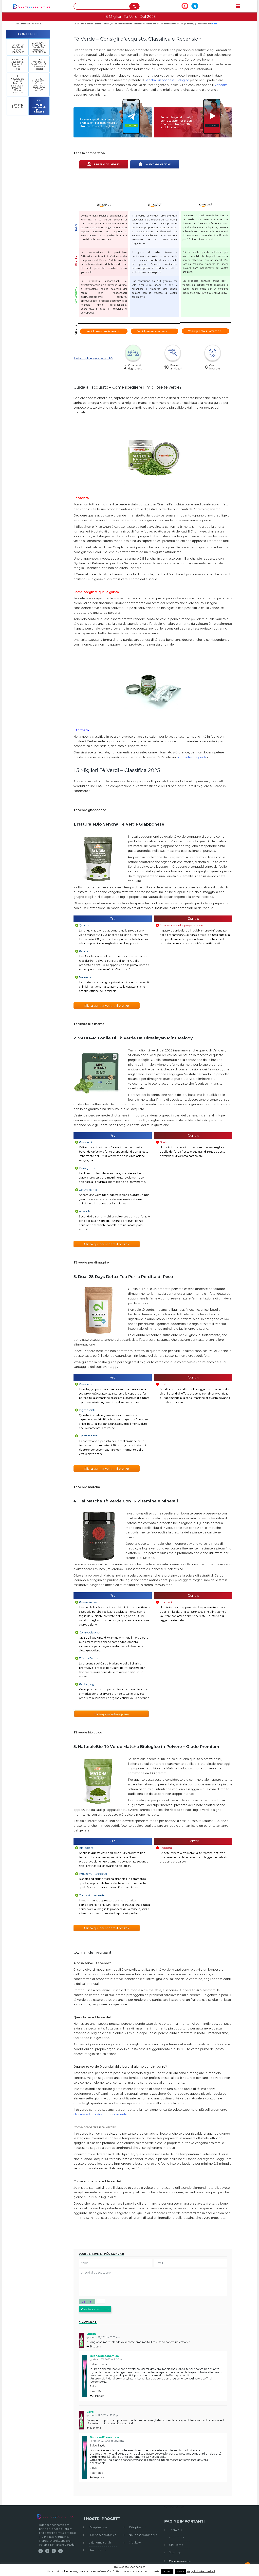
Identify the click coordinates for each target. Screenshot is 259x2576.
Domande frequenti (17, 106)
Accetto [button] (167, 2571)
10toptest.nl (138, 2527)
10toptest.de (98, 2527)
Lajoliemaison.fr (100, 2542)
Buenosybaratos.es (102, 2534)
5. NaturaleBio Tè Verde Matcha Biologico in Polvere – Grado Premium (17, 84)
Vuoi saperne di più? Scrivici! (39, 106)
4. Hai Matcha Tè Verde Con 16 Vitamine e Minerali (38, 64)
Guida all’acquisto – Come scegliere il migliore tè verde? (39, 84)
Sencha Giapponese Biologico (167, 80)
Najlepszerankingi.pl (144, 2534)
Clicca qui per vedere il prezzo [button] (106, 1005)
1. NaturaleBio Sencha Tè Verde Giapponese (17, 47)
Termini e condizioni (176, 2533)
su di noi (215, 24)
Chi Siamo (176, 2544)
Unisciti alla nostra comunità (93, 358)
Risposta (94, 2346)
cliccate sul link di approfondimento (100, 2114)
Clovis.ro (135, 2542)
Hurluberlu (97, 2550)
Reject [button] (180, 2571)
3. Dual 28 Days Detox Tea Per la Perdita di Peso (17, 64)
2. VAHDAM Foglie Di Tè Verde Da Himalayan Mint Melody (39, 47)
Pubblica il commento (95, 2309)
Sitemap (175, 2552)
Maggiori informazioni (201, 2571)
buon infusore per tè (192, 757)
